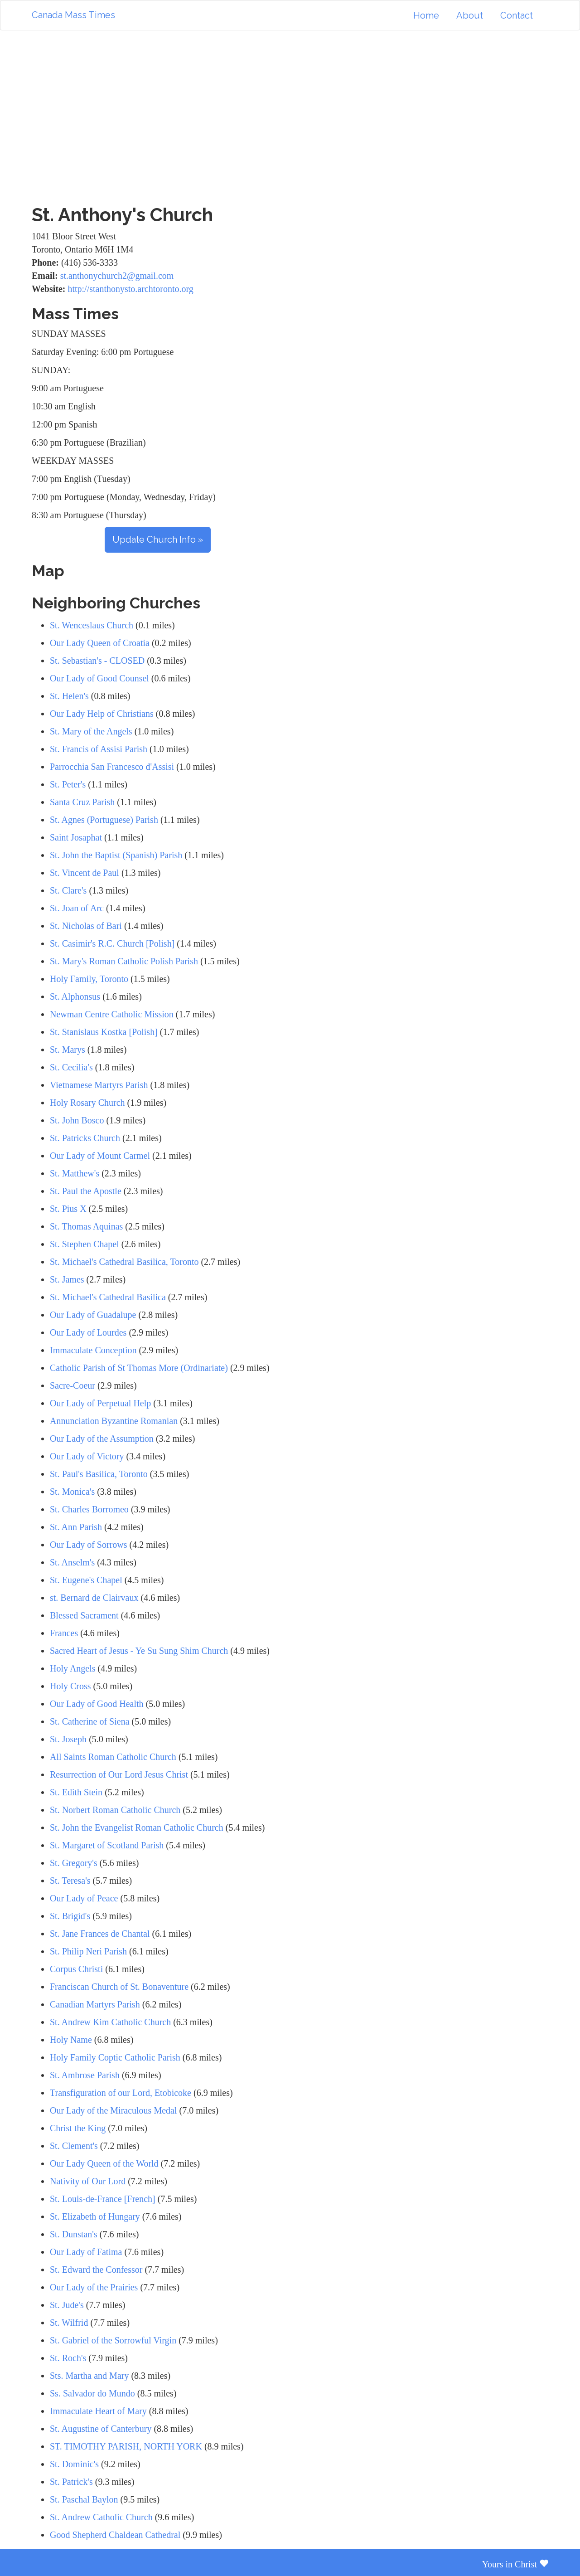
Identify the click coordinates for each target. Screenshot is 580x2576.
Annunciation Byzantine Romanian (114, 1421)
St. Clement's (74, 2146)
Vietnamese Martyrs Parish (99, 1085)
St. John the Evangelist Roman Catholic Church (136, 1827)
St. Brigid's (70, 1916)
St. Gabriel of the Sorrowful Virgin (113, 2340)
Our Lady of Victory (87, 1456)
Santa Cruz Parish (82, 802)
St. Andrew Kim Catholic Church (110, 2022)
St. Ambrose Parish (85, 2075)
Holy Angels (73, 1668)
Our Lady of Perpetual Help (100, 1403)
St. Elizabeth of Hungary (95, 2216)
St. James (67, 1279)
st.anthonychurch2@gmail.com (117, 276)
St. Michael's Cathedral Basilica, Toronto (124, 1262)
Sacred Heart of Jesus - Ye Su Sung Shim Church (139, 1651)
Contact (516, 15)
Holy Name (71, 2040)
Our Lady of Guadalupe (93, 1315)
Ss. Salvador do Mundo (92, 2393)
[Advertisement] (290, 117)
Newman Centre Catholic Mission (112, 1014)
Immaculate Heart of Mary (98, 2411)
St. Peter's (68, 784)
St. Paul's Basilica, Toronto (99, 1474)
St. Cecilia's (71, 1067)
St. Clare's (68, 890)
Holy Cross (70, 1686)
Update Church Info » (157, 539)
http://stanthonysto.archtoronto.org (130, 289)
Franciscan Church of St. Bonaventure (119, 1987)
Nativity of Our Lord (88, 2181)
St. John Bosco (77, 1120)
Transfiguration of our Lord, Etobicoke (120, 2093)
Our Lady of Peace (84, 1898)
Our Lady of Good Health (98, 1704)
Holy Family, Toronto (89, 979)
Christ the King (78, 2128)
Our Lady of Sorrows (88, 1545)
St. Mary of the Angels (91, 731)
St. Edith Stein (76, 1792)
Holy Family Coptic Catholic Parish (115, 2057)
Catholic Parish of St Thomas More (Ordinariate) (139, 1368)
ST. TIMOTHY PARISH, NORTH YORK (126, 2446)
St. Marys (67, 1050)
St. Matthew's (74, 1173)
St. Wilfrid (69, 2323)
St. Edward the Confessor (96, 2270)
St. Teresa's (70, 1881)
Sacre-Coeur (72, 1385)
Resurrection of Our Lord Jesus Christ (119, 1774)
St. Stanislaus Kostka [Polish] (104, 1032)
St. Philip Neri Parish (88, 1951)
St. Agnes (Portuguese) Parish (104, 820)
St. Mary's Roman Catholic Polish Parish (124, 961)
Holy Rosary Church (87, 1103)
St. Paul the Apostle (85, 1191)
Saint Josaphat (76, 837)
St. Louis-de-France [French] (102, 2199)
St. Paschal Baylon (84, 2499)
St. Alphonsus (75, 996)
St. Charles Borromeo (89, 1509)
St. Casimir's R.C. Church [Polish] (112, 943)
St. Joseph (68, 1739)
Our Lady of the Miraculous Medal (113, 2110)
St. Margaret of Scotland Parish (107, 1845)
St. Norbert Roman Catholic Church (115, 1810)
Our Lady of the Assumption (102, 1439)
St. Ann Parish (76, 1527)
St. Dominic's (74, 2464)
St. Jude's (67, 2305)
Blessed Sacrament (85, 1615)
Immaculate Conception (93, 1350)
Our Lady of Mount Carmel (100, 1156)
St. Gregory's (73, 1863)
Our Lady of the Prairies (94, 2287)
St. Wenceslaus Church (91, 625)
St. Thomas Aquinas (86, 1226)
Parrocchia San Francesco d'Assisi (112, 767)
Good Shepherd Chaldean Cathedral (115, 2535)
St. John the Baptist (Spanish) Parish (116, 855)
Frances (64, 1633)
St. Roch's (68, 2358)
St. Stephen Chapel (84, 1244)
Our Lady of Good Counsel (99, 678)
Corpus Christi (76, 1969)
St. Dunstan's (73, 2234)
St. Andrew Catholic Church (101, 2517)
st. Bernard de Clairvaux (94, 1598)
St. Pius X (68, 1209)
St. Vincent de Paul (84, 873)
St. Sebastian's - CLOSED (97, 661)
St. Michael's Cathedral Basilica (108, 1297)
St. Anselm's (72, 1562)
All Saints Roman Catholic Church (113, 1757)
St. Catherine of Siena (90, 1721)
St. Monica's (72, 1492)
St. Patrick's (71, 2482)
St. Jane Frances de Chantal (100, 1934)
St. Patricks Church (85, 1138)
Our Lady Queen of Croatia (100, 643)
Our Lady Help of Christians (102, 714)
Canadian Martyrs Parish (96, 2004)
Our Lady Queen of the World (104, 2163)
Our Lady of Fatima (86, 2252)
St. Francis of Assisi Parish (98, 749)
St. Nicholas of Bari (86, 926)
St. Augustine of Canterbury (100, 2429)
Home (426, 15)
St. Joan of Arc (77, 908)
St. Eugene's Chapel (86, 1580)
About (469, 15)
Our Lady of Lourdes (88, 1332)
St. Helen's (69, 696)
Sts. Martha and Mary (89, 2376)
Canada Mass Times (73, 15)
